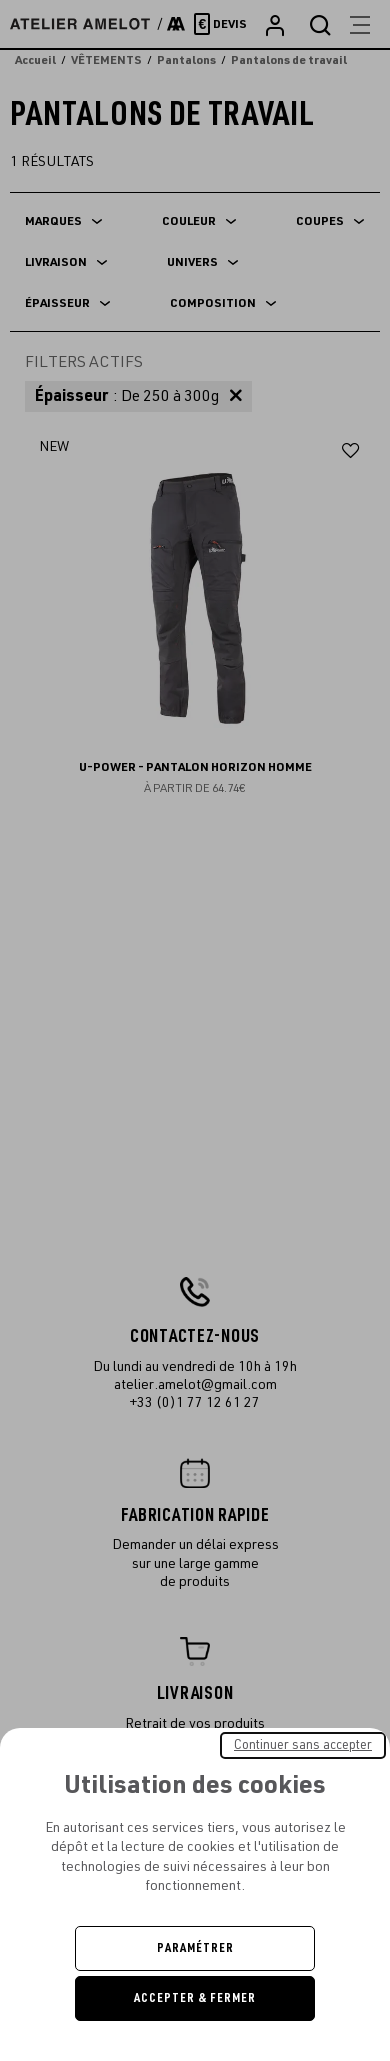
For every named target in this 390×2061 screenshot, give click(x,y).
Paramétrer (195, 1948)
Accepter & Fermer (195, 1998)
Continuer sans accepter (303, 1745)
